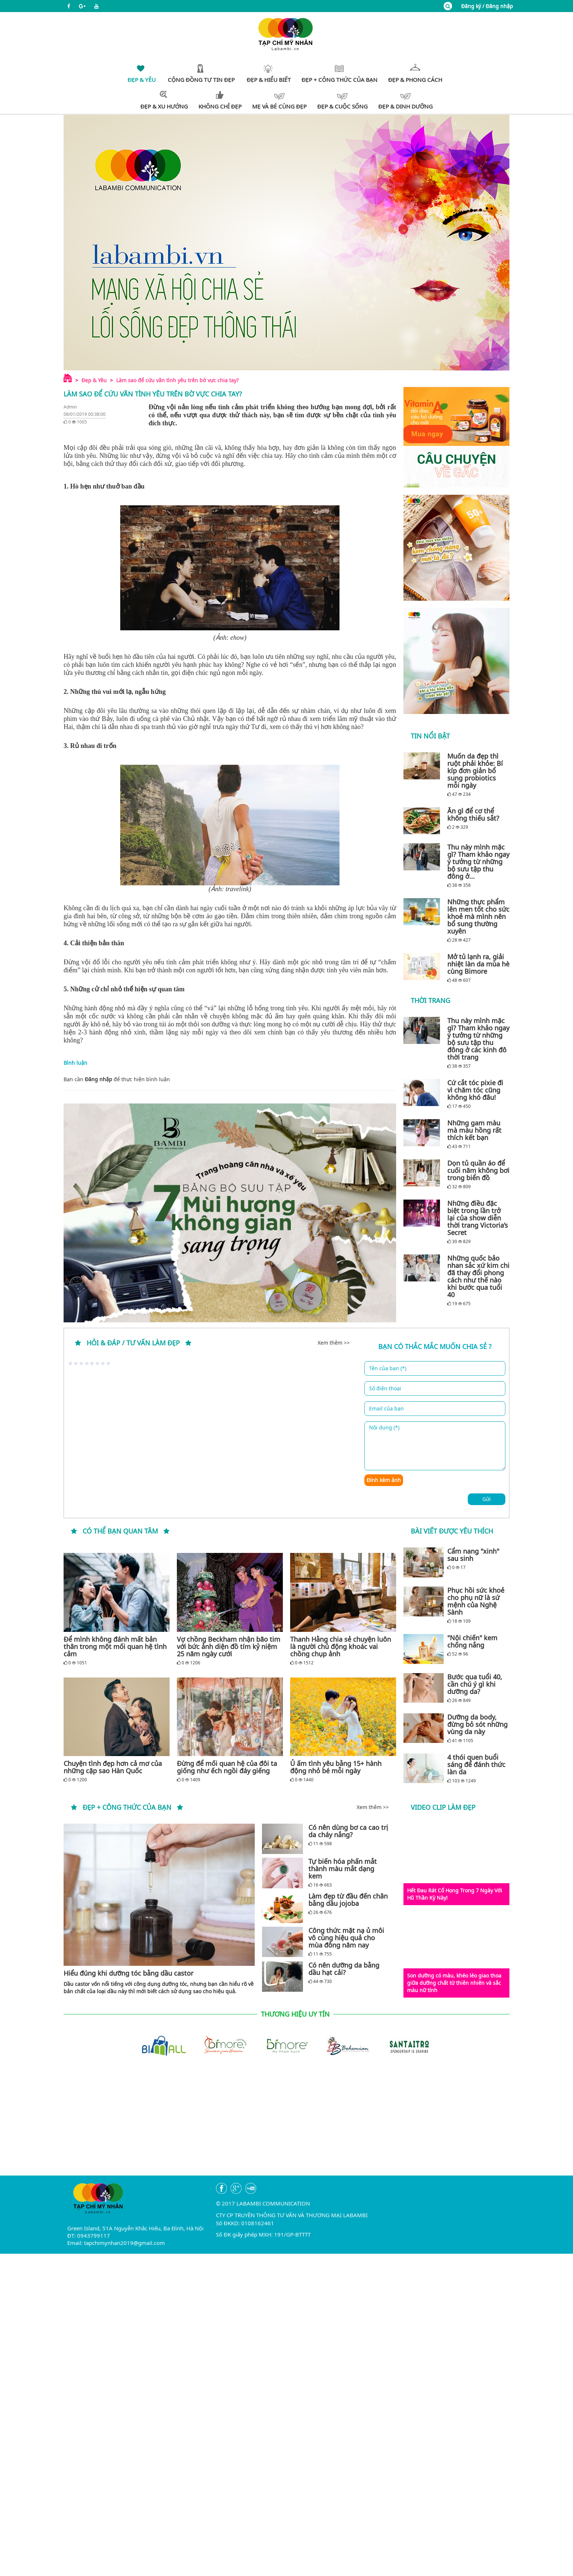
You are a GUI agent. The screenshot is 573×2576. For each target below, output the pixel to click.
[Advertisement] (286, 2124)
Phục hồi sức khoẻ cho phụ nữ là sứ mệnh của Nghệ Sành (475, 1601)
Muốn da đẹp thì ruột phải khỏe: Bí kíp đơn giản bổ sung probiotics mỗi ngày (475, 771)
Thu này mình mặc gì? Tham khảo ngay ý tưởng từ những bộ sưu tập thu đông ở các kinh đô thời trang (478, 1038)
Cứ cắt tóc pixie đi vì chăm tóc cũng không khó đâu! (475, 1090)
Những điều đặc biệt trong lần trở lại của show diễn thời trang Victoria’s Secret (477, 1218)
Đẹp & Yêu (94, 380)
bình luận (158, 1079)
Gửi (486, 1499)
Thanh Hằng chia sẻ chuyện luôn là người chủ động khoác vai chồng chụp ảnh (340, 1646)
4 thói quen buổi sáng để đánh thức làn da (476, 1764)
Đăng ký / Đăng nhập (487, 6)
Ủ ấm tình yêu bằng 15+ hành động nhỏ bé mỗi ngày (336, 1767)
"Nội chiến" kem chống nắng (472, 1641)
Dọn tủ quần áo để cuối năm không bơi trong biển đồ (478, 1170)
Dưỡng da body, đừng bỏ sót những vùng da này (477, 1724)
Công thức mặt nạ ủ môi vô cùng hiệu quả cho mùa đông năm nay (346, 1937)
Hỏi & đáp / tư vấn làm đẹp (133, 1342)
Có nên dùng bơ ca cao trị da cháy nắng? (348, 1831)
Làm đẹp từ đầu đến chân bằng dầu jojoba (348, 1900)
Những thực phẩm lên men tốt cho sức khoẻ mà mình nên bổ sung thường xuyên (478, 916)
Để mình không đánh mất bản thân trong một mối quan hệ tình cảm (115, 1646)
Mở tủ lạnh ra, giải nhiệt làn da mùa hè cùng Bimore (478, 964)
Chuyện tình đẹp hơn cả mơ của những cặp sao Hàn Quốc (113, 1767)
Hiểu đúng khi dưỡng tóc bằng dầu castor (128, 1973)
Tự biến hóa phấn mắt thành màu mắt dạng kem (342, 1868)
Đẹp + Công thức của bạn (127, 1807)
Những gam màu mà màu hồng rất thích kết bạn (474, 1130)
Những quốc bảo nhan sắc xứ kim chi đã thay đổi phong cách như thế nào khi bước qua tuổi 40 (478, 1276)
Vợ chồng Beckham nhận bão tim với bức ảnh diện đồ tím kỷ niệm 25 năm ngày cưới (228, 1646)
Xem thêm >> (334, 1342)
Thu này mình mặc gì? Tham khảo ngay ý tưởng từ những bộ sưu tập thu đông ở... (478, 862)
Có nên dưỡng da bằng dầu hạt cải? (343, 1969)
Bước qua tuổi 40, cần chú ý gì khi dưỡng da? (474, 1684)
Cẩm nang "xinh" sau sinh (473, 1555)
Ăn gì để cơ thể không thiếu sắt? (473, 814)
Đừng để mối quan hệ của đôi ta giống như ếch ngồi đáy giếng (227, 1767)
